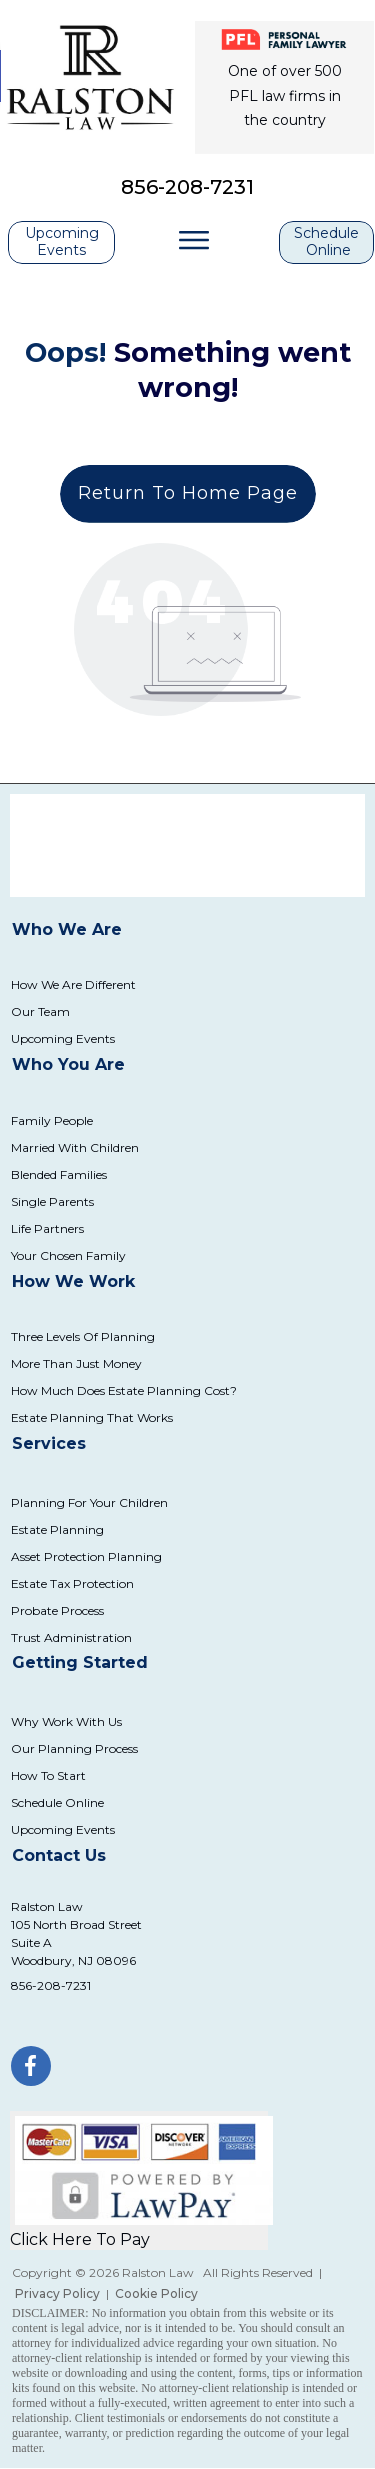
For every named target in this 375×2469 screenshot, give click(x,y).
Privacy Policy (57, 2293)
